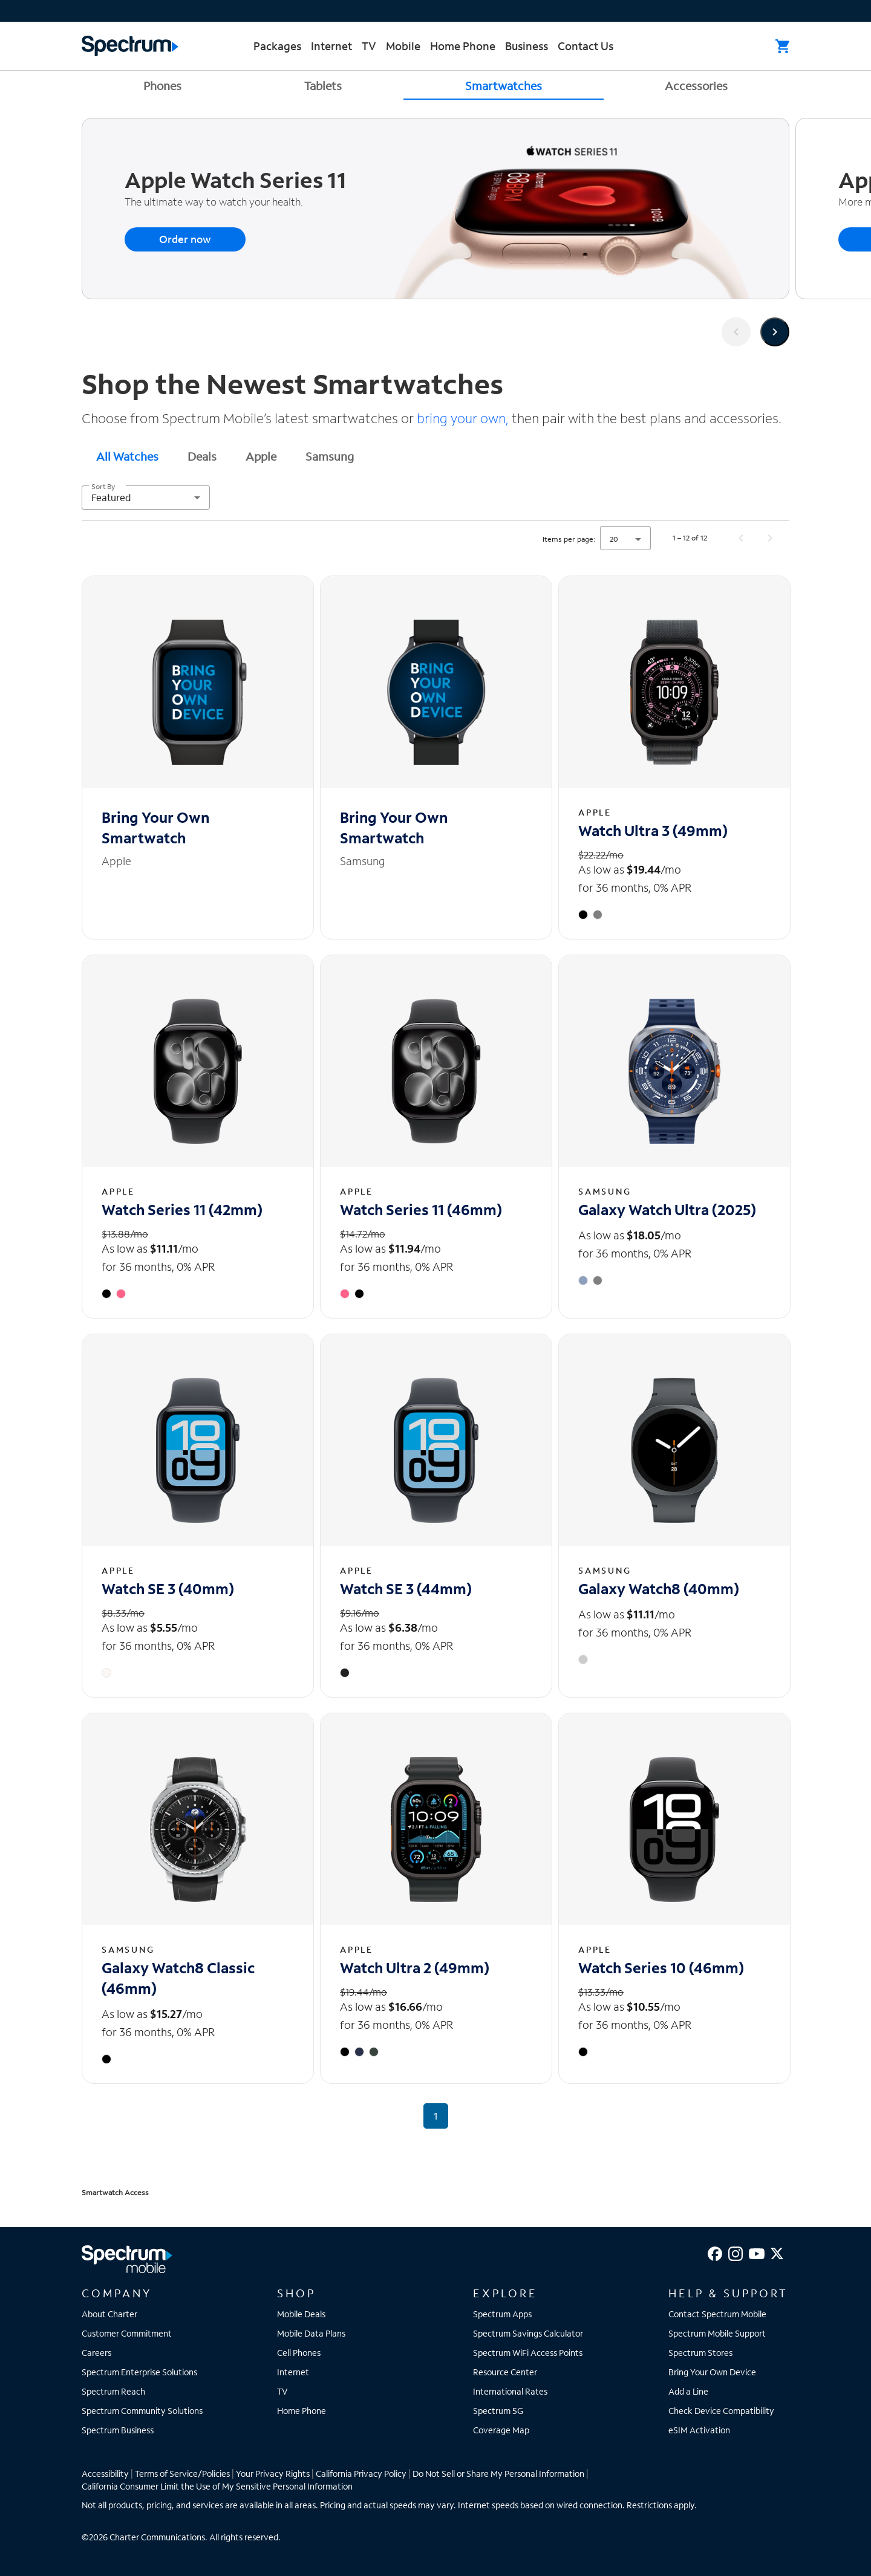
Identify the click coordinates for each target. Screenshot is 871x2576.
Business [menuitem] (526, 46)
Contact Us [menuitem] (585, 46)
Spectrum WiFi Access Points (527, 2352)
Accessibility (105, 2473)
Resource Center (505, 2372)
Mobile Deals (301, 2314)
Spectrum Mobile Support (717, 2333)
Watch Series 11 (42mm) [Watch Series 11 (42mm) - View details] (182, 1209)
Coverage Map (501, 2430)
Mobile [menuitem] (403, 46)
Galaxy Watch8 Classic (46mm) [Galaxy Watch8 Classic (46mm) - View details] (178, 1977)
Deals (202, 456)
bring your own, (463, 418)
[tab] (127, 456)
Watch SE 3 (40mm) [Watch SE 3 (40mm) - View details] (168, 1588)
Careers (96, 2352)
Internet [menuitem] (331, 46)
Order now (185, 239)
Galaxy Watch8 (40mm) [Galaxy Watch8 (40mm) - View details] (658, 1588)
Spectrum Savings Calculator (528, 2333)
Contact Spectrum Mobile (717, 2314)
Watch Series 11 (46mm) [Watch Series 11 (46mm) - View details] (421, 1209)
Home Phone (301, 2410)
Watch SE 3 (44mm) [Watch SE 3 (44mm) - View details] (406, 1588)
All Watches (127, 456)
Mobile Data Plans (311, 2333)
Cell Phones (299, 2352)
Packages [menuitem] (277, 46)
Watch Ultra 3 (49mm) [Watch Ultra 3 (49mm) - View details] (653, 830)
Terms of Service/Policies (182, 2473)
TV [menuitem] (369, 46)
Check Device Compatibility (721, 2410)
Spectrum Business (118, 2430)
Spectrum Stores (700, 2352)
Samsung (329, 456)
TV (282, 2391)
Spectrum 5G (498, 2410)
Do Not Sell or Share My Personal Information (498, 2473)
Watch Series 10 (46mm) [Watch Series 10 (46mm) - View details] (661, 1967)
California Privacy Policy (361, 2473)
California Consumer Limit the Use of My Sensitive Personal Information (217, 2486)
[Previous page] (740, 538)
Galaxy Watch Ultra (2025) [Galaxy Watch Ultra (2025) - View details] (667, 1209)
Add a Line (688, 2391)
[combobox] (145, 497)
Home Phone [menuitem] (462, 46)
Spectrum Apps (502, 2314)
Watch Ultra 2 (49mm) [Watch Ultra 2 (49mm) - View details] (414, 1967)
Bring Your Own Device (712, 2372)
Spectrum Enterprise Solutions (139, 2372)
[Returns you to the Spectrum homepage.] (130, 44)
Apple (261, 456)
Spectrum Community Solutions (142, 2410)
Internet (293, 2372)
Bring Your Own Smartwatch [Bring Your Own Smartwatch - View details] (155, 827)
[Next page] (770, 538)
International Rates (510, 2391)
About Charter (109, 2314)
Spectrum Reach (113, 2391)
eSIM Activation (699, 2430)
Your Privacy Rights (273, 2473)
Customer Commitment (127, 2333)
